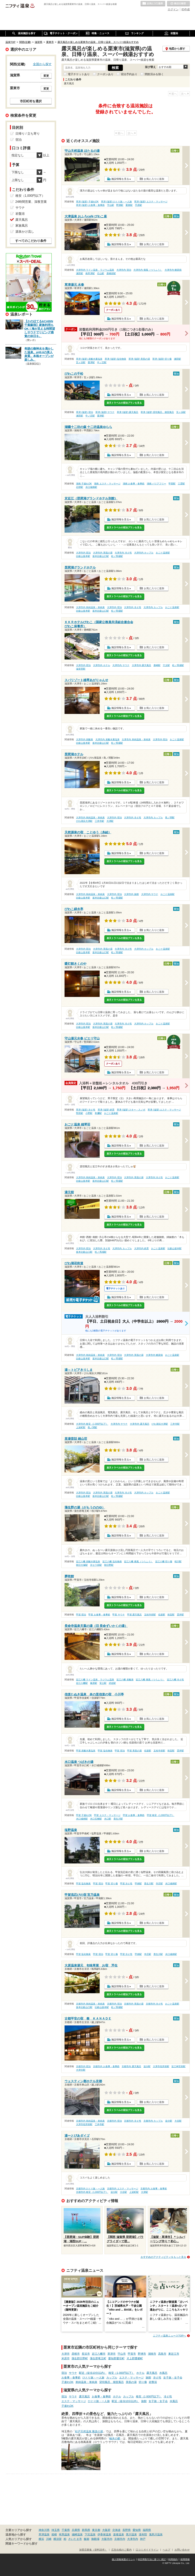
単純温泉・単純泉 (86, 2382)
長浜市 (86, 2353)
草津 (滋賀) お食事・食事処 (90, 205)
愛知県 (137, 2530)
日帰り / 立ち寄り (27, 133)
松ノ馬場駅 (117, 556)
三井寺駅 (99, 821)
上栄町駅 (80, 1427)
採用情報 (185, 2559)
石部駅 (79, 487)
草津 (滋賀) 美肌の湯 (139, 359)
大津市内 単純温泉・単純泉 (90, 607)
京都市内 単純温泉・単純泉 (90, 2003)
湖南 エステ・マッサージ (107, 483)
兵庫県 (76, 2530)
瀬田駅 (79, 273)
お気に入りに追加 (154, 178)
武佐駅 (112, 1683)
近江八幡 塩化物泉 (112, 1561)
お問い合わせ (182, 2549)
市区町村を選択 (31, 101)
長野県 (126, 2530)
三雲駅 (181, 483)
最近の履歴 (178, 3)
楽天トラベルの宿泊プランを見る (124, 402)
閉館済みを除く (154, 74)
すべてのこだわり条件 (30, 240)
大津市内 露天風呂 (141, 665)
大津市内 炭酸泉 (84, 739)
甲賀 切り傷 (111, 1883)
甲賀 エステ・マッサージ (107, 1815)
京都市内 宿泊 (114, 2003)
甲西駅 (172, 483)
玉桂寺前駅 (150, 1614)
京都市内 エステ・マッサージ (122, 2188)
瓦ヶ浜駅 (80, 362)
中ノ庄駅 (101, 362)
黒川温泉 (131, 2534)
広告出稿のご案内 (121, 2549)
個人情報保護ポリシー (123, 2559)
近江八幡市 (98, 2353)
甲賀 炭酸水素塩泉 (85, 1750)
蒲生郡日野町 (80, 2358)
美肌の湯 (131, 2382)
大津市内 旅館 (131, 894)
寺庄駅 (159, 1883)
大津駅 (109, 821)
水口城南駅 (91, 487)
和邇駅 (98, 1113)
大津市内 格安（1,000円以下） (92, 1424)
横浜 (41, 2538)
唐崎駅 (156, 665)
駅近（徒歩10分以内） (93, 2372)
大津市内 (132, 2538)
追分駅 (147, 2066)
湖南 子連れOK (84, 483)
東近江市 (173, 2353)
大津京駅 (80, 2070)
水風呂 (163, 2372)
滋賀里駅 (80, 668)
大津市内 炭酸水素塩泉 (107, 739)
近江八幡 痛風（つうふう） (138, 1561)
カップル (111, 2377)
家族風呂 (21, 225)
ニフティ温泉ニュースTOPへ (169, 2335)
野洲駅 (119, 205)
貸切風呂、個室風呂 (111, 2382)
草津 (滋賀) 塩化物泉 (115, 359)
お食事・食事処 (71, 2377)
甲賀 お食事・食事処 (99, 1614)
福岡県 (147, 2530)
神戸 (142, 2538)
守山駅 (110, 205)
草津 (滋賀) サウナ (105, 412)
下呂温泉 (90, 2534)
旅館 (148, 2377)
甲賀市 (132, 2353)
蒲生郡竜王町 (98, 2358)
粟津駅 (91, 362)
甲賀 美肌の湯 (134, 1750)
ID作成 (186, 9)
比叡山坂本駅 (83, 556)
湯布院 (143, 2534)
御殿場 (95, 2538)
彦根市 (76, 2353)
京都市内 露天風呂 (131, 2066)
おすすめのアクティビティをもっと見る (163, 2257)
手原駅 (138, 205)
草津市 (111, 2353)
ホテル (140, 2372)
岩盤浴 (153, 2382)
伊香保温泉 (104, 2534)
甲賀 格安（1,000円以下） (160, 1815)
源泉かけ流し (24, 231)
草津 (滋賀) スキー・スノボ (131, 1109)
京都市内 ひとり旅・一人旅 (90, 2188)
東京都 (96, 2530)
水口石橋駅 (96, 1818)
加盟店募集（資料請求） (93, 2549)
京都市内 (119, 2538)
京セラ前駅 (96, 1565)
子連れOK (67, 2382)
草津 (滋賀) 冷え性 (85, 1109)
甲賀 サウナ (118, 1614)
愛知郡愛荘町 (116, 2358)
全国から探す (42, 64)
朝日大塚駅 (82, 1565)
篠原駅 (93, 1683)
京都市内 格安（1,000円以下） (92, 2192)
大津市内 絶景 (141, 1248)
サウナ (73, 2372)
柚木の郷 (114, 2438)
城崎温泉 (77, 2534)
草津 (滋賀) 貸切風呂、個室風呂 (157, 412)
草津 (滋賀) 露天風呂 (127, 412)
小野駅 (88, 1113)
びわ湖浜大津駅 (84, 821)
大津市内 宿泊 (123, 270)
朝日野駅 (108, 1565)
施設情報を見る (120, 178)
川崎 (48, 2538)
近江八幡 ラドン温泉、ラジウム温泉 (95, 1679)
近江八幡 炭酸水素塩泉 (88, 1561)
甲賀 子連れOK (84, 1815)
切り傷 (143, 2382)
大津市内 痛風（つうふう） (147, 270)
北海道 (116, 2530)
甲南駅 (138, 1883)
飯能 (86, 2538)
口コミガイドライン (147, 2549)
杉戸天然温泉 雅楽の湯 (89, 2431)
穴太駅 (166, 665)
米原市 (65, 2358)
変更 (46, 75)
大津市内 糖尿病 (173, 270)
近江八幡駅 (82, 1683)
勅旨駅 (171, 1614)
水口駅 (107, 1818)
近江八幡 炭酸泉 (124, 1679)
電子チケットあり (79, 74)
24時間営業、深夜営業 (31, 201)
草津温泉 (44, 2534)
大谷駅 (178, 2121)
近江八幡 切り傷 (163, 1561)
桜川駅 (178, 1561)
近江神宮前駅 (178, 2066)
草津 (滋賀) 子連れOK (87, 201)
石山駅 (100, 273)
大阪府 (106, 2530)
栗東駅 (129, 205)
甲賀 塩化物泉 (105, 1750)
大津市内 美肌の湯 (102, 552)
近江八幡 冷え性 (175, 1679)
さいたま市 (75, 2538)
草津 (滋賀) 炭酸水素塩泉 (89, 359)
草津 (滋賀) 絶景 (106, 1109)
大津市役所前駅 (161, 2066)
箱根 (54, 2534)
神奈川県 (44, 2530)
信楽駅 (161, 1614)
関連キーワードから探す (21, 2543)
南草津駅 (90, 273)
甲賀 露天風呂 (134, 1614)
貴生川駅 (118, 1818)
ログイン (173, 9)
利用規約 (173, 2559)
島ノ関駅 (170, 817)
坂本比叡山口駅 (100, 556)
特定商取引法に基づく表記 (152, 2559)
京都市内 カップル (153, 2121)
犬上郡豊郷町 (135, 2358)
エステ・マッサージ (131, 2377)
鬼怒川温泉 (156, 2534)
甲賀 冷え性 (126, 1883)
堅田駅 (79, 1113)
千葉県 (66, 2530)
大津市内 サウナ (120, 665)
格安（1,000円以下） (121, 2372)
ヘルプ (166, 2549)
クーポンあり (105, 74)
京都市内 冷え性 (154, 2003)
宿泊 (64, 2372)
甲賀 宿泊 (81, 1614)
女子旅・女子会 (172, 2377)
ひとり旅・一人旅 (93, 2377)
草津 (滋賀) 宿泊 (84, 412)
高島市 (162, 2353)
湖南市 (152, 2353)
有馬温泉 (64, 2534)
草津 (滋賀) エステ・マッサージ (151, 201)
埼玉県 (55, 2530)
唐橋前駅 (111, 273)
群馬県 (86, 2530)
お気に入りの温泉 (153, 3)
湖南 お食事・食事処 (133, 483)
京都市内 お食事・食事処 (106, 2066)
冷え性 (157, 2377)
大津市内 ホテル (101, 665)
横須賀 (57, 2538)
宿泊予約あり (129, 74)
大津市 (65, 2353)
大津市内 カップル (143, 552)
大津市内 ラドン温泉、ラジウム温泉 (95, 270)
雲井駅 (180, 1614)
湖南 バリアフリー (156, 483)
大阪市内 (106, 2538)
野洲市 (142, 2353)
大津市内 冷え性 (123, 552)
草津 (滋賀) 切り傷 (162, 359)
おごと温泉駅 (163, 552)
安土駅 (102, 1683)
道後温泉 (118, 2534)
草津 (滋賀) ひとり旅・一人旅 (116, 201)
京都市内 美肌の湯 (133, 2003)
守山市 (122, 2353)
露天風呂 (151, 2372)
